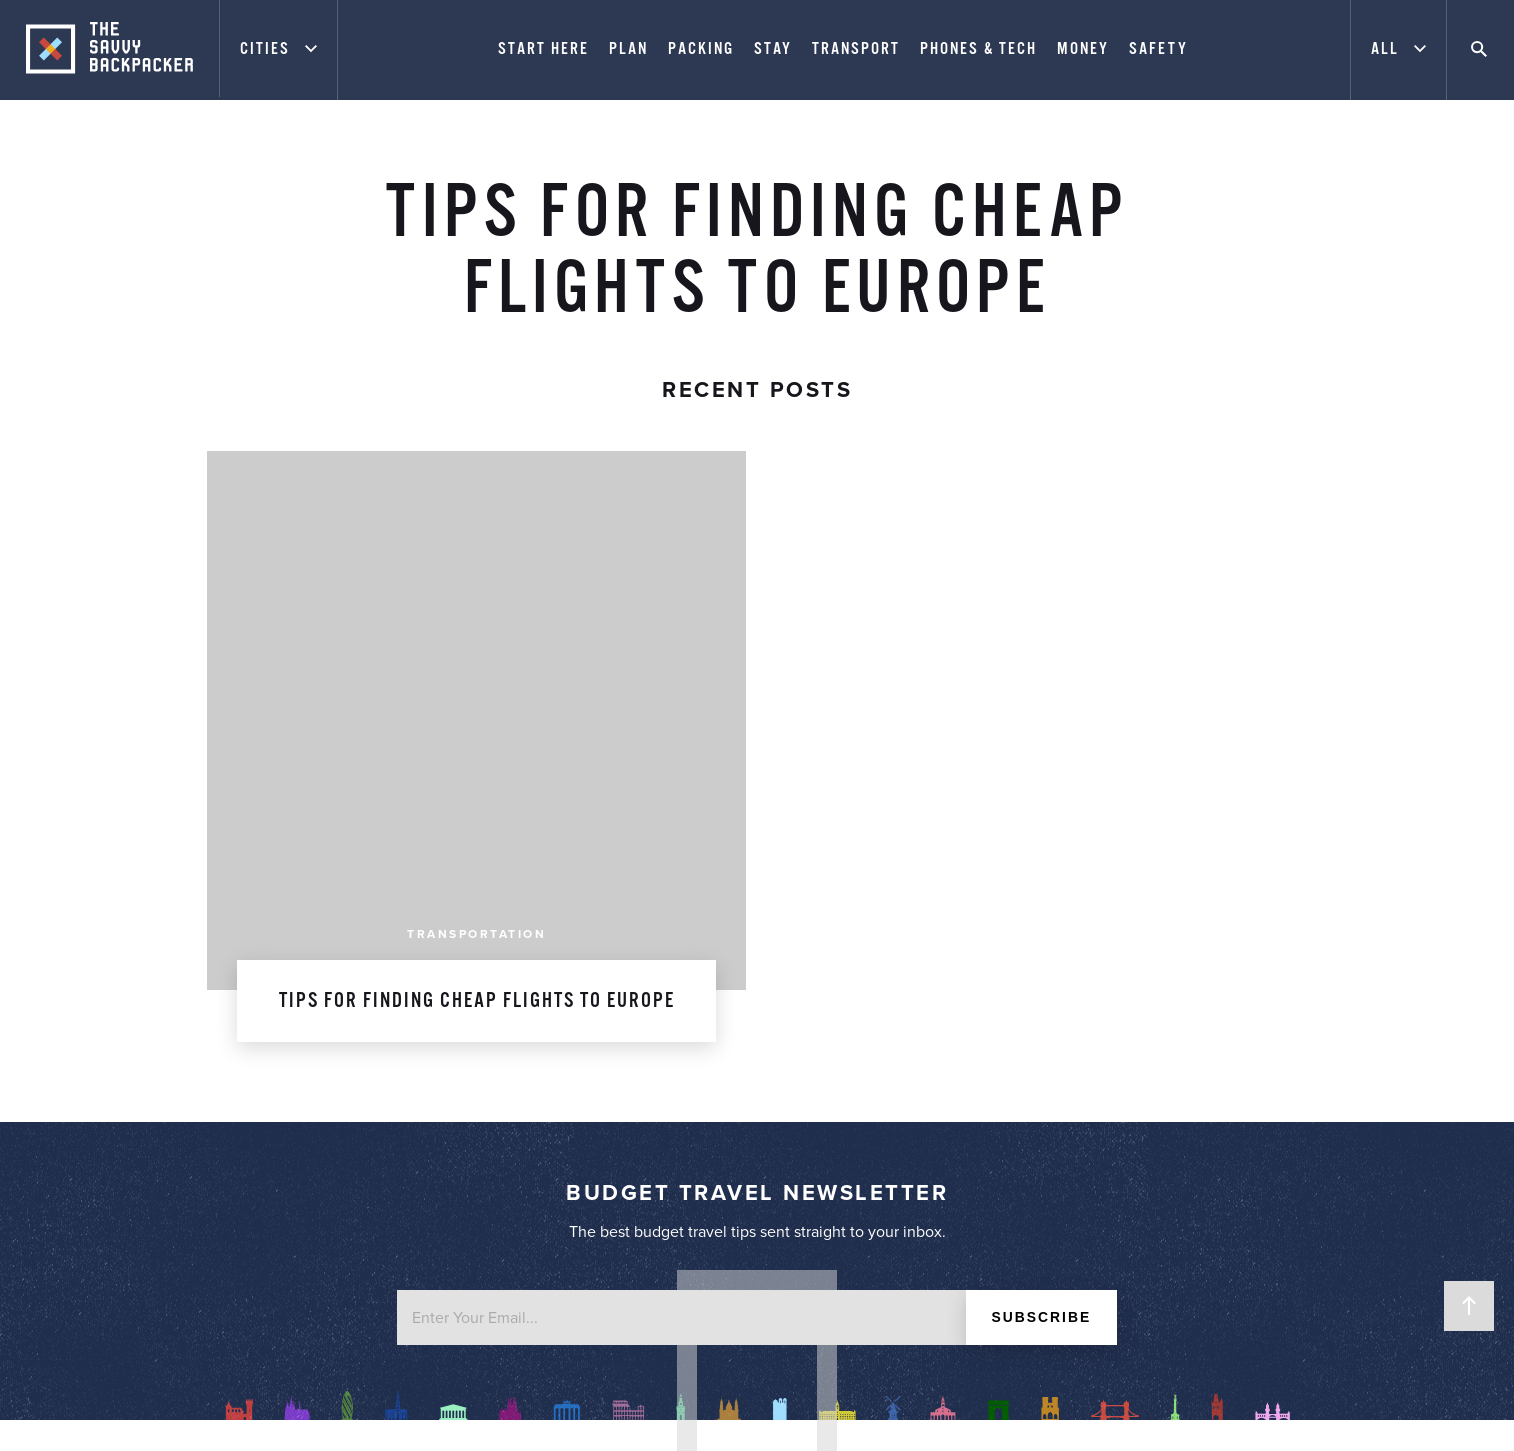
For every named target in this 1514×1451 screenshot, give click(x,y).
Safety (1160, 49)
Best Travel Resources (1022, 1082)
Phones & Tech (980, 49)
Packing (703, 49)
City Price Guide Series (1022, 1055)
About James (492, 1001)
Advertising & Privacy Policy (492, 1055)
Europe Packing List (1022, 1028)
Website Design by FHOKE (1112, 1413)
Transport (858, 49)
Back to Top (1469, 1306)
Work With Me (492, 1028)
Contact (492, 1082)
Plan (630, 49)
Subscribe (1041, 782)
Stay (775, 49)
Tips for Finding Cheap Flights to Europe (477, 465)
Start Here (545, 49)
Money (1085, 49)
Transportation (476, 398)
